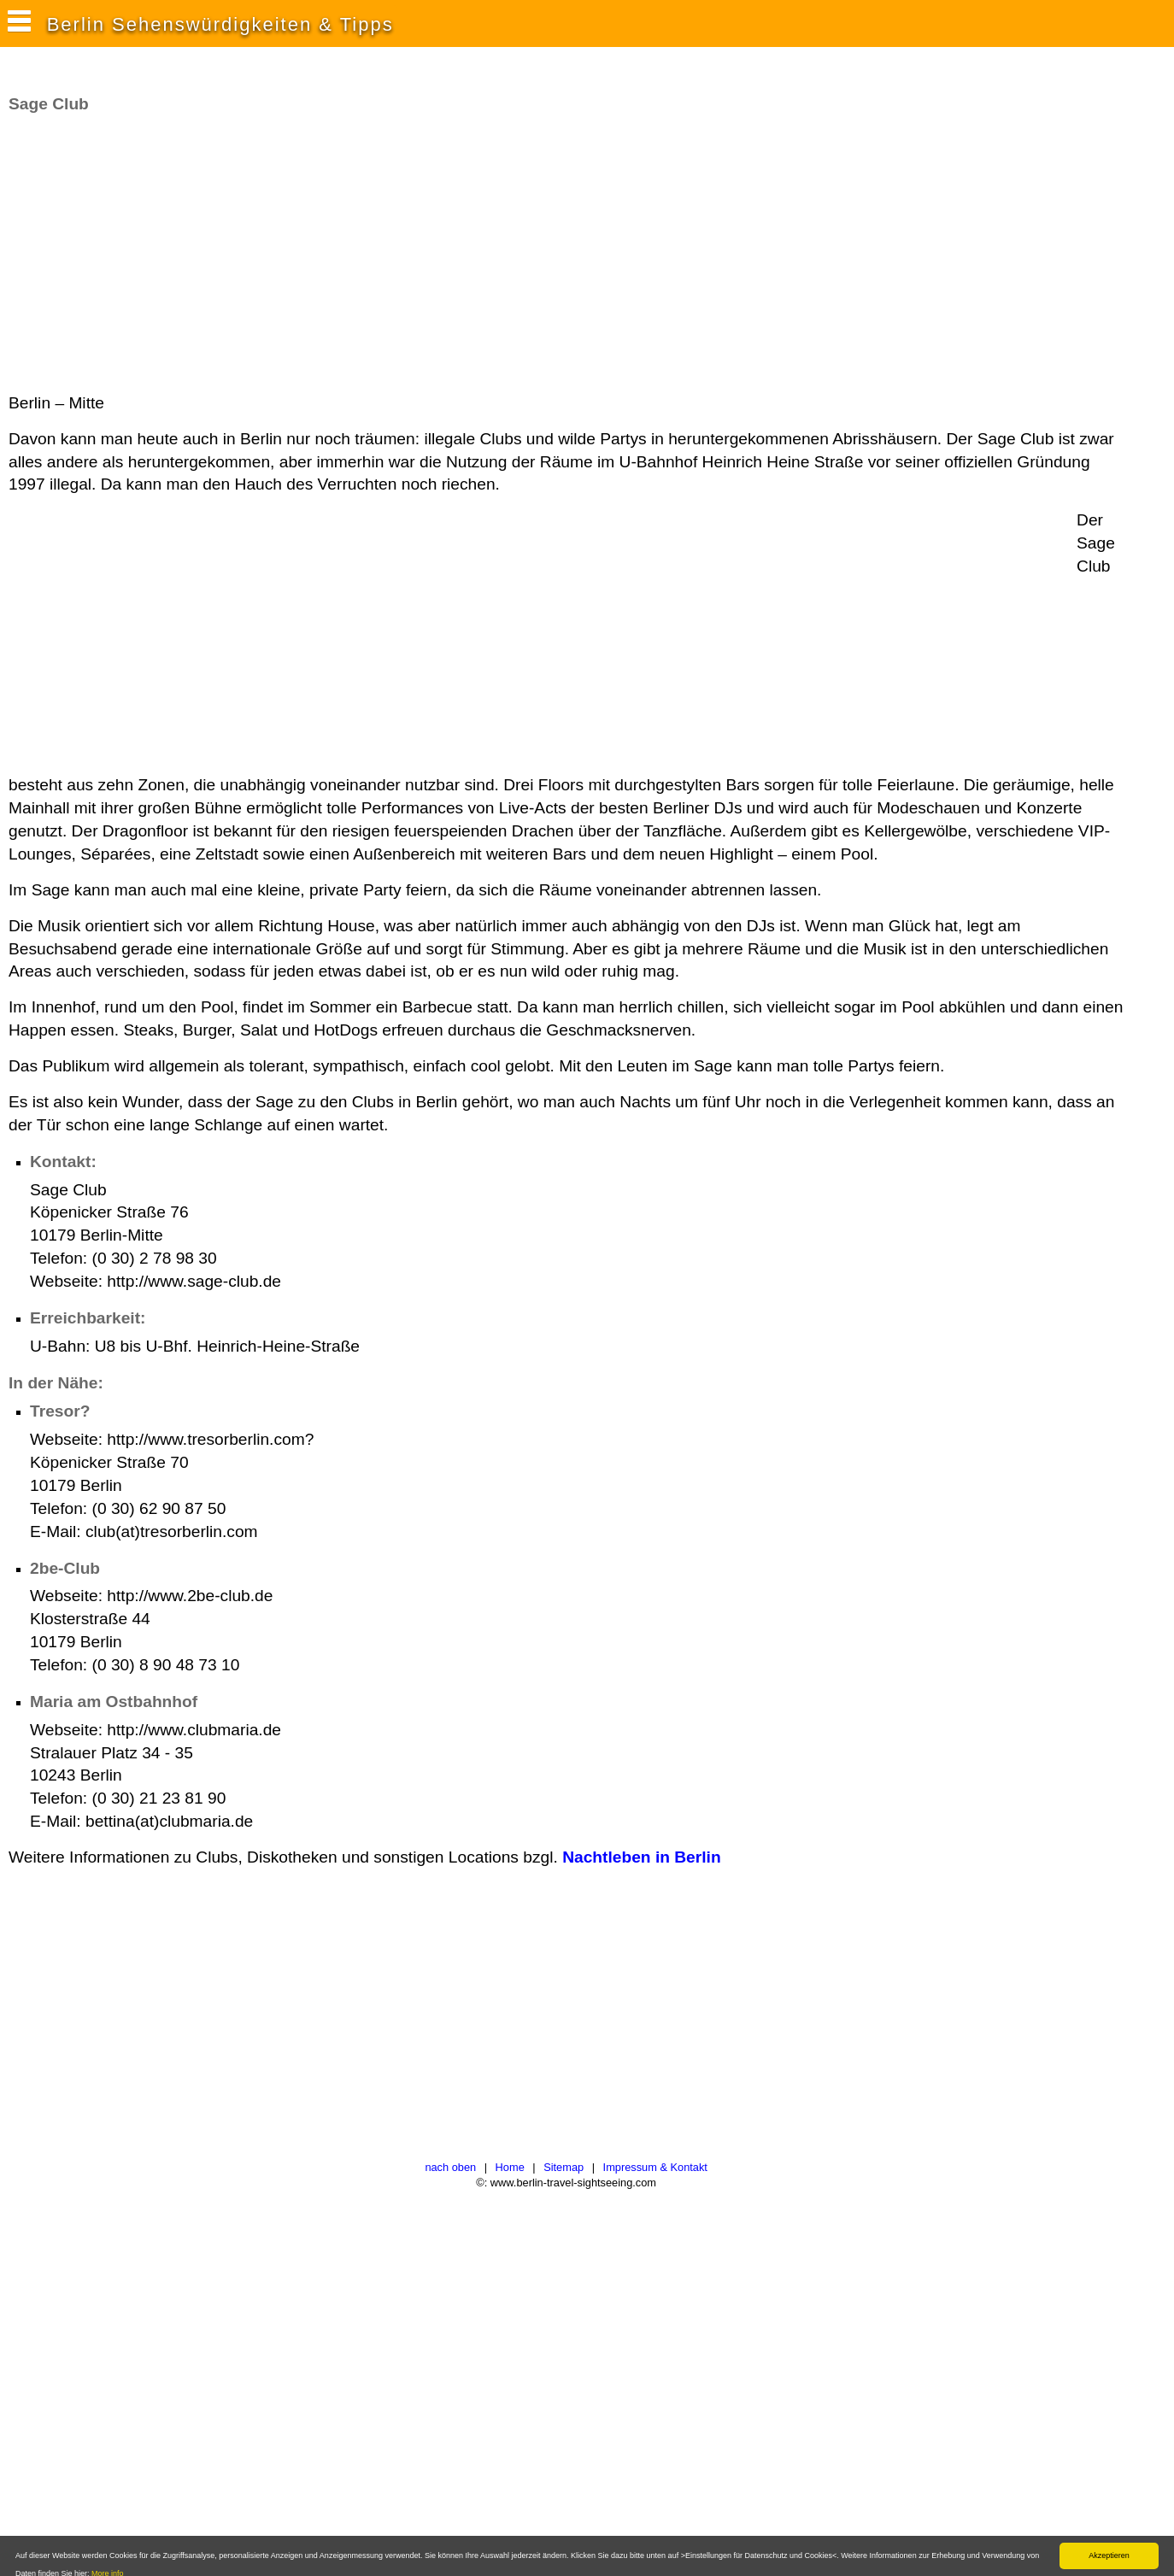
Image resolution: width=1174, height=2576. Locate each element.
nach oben (450, 2167)
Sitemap (563, 2167)
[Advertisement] (320, 253)
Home (510, 2167)
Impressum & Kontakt (655, 2167)
